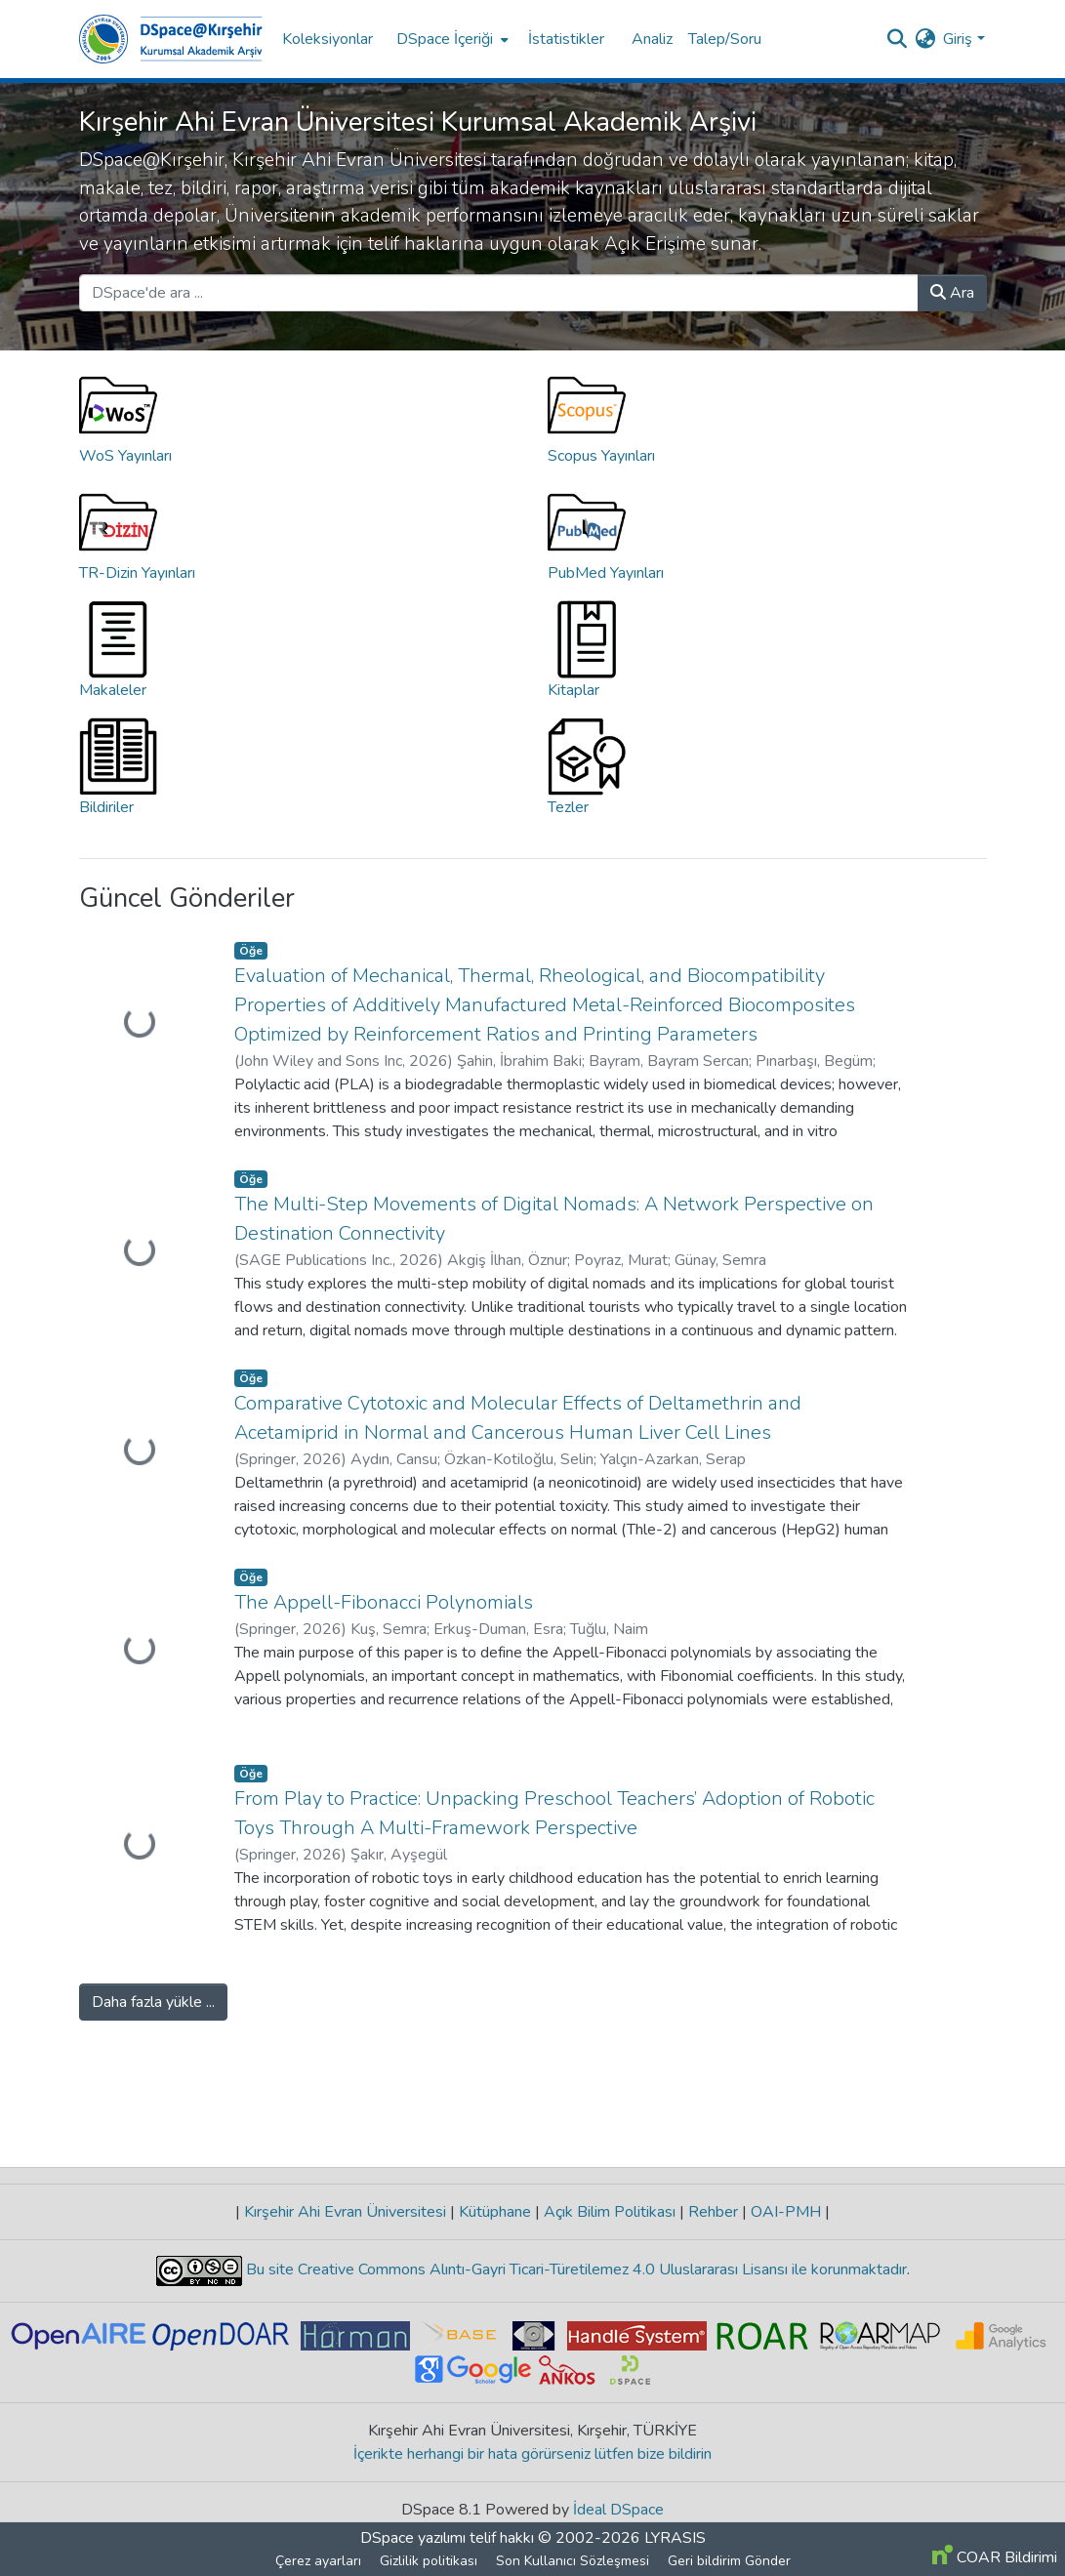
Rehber (713, 2212)
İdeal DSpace (618, 2509)
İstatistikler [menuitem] (566, 39)
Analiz (652, 39)
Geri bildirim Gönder (729, 2561)
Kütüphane (495, 2212)
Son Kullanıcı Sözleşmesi (572, 2561)
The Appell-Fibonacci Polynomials (383, 1602)
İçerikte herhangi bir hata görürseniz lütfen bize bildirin (532, 2454)
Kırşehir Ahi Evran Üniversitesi (345, 2212)
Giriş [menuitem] (957, 39)
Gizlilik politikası (428, 2561)
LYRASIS (675, 2538)
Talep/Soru (724, 39)
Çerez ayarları (318, 2561)
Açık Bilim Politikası (609, 2212)
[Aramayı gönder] (896, 39)
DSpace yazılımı (413, 2538)
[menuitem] (450, 39)
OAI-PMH (786, 2212)
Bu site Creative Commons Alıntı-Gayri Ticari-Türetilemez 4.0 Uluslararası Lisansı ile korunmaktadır (574, 2269)
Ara (952, 293)
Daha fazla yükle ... (153, 2002)
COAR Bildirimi (994, 2557)
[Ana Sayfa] (171, 39)
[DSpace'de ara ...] (499, 292)
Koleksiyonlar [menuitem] (327, 39)
